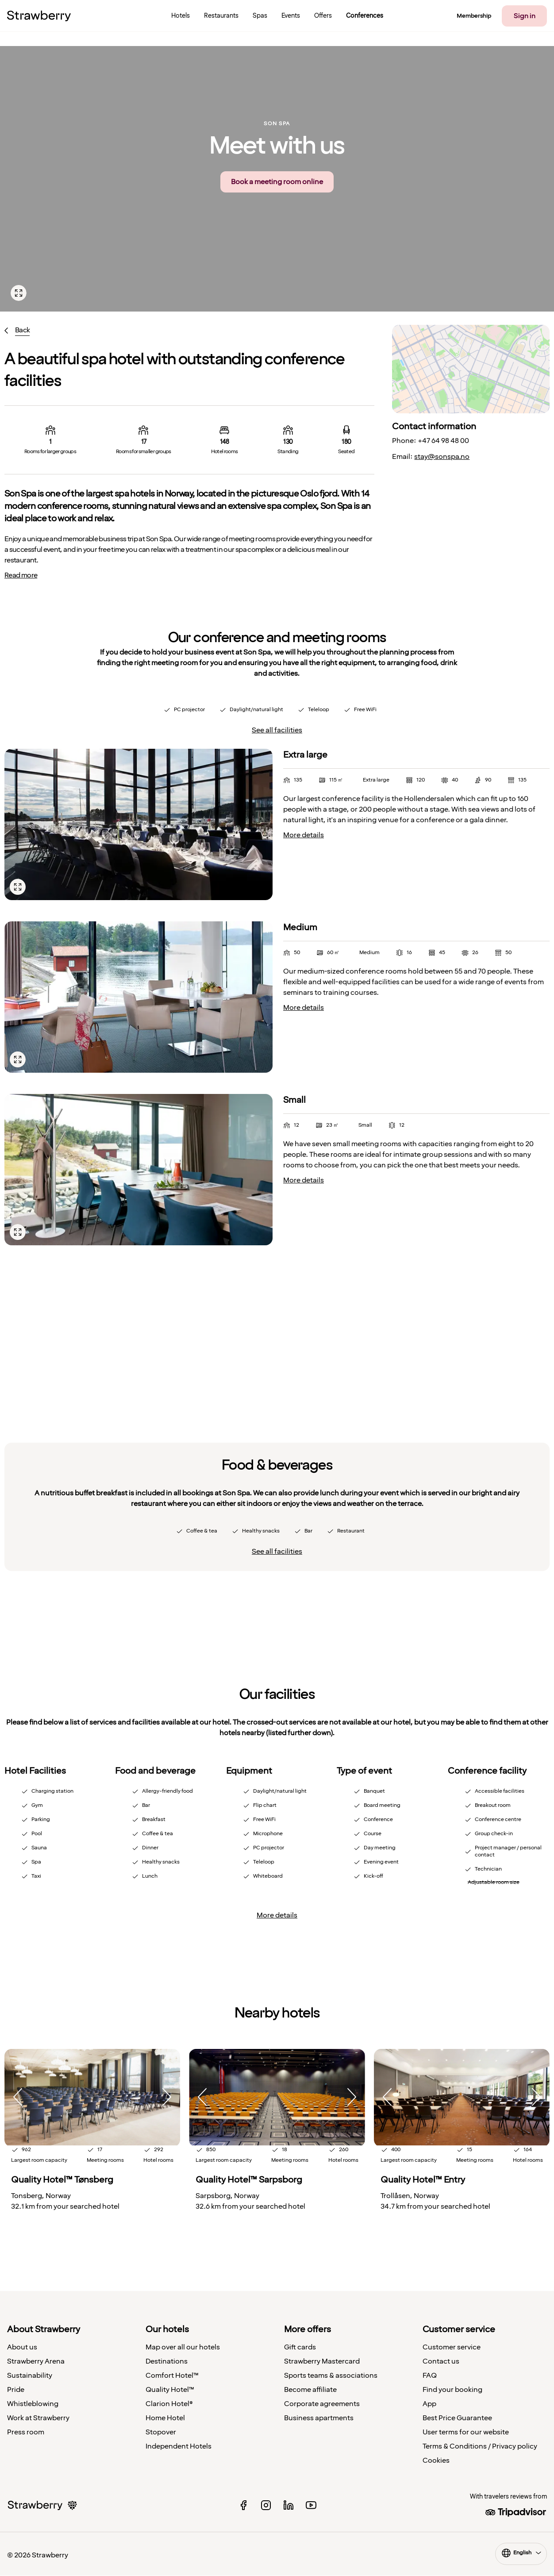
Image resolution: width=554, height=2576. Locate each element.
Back (22, 330)
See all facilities (277, 730)
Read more (20, 575)
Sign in (524, 16)
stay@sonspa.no (441, 457)
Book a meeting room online (277, 182)
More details (303, 835)
